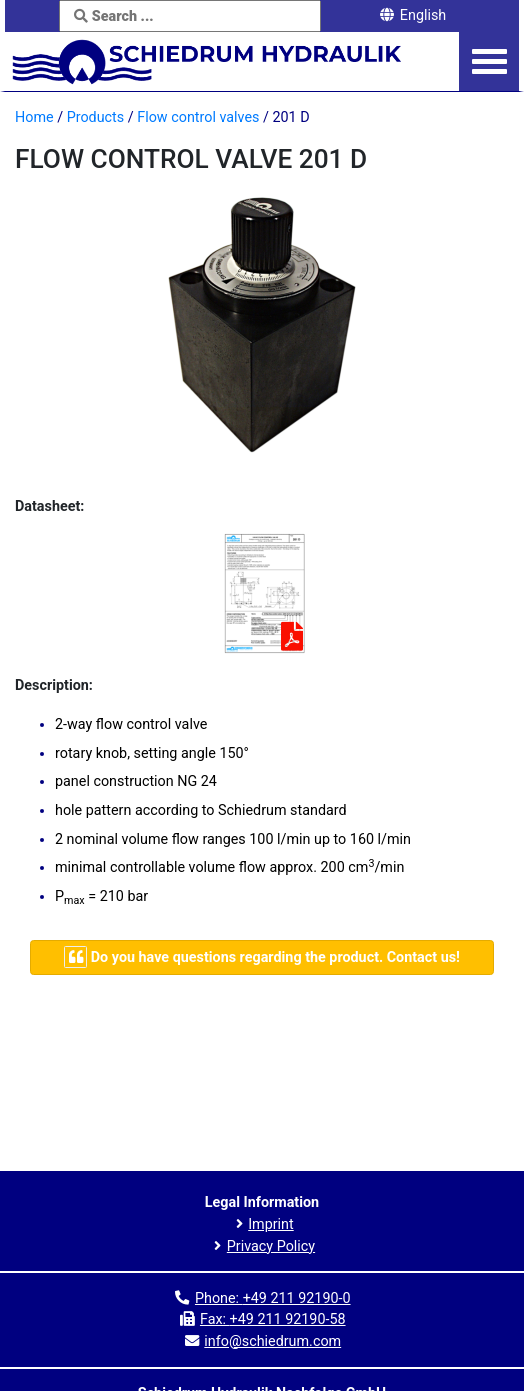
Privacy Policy (271, 1246)
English (412, 15)
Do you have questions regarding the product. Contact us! (262, 956)
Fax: (273, 1319)
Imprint (271, 1224)
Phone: (273, 1298)
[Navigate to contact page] (262, 957)
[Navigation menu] (489, 62)
